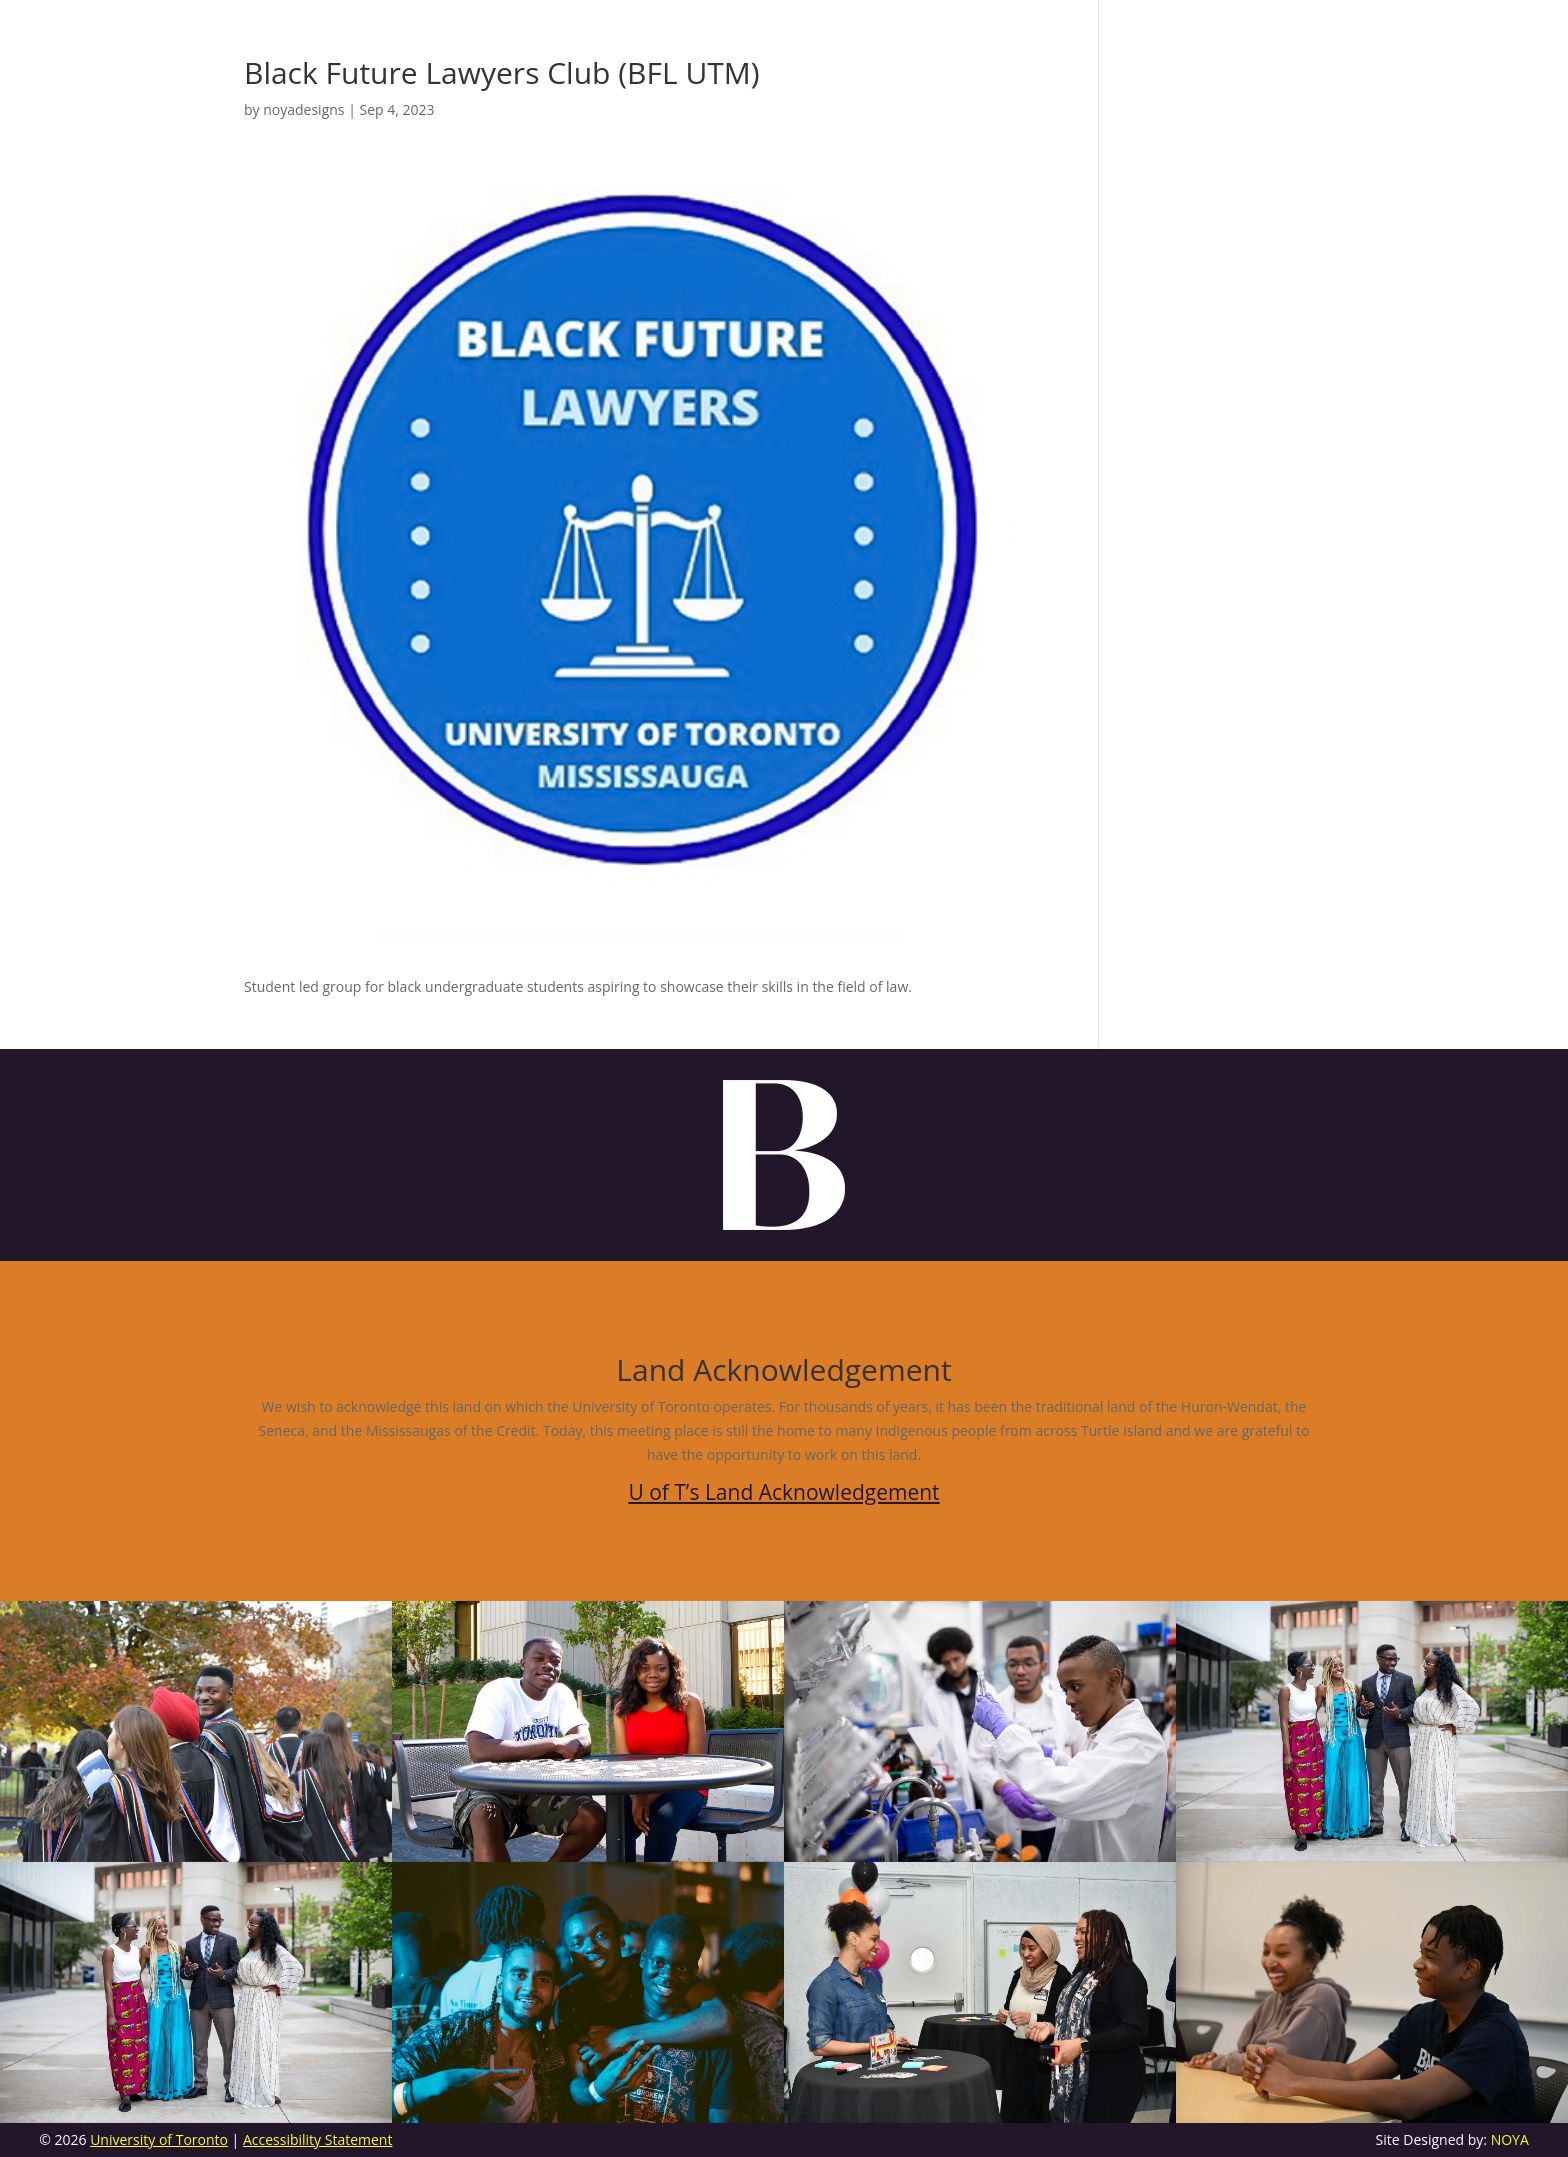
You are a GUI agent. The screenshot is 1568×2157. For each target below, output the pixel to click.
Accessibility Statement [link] (318, 2139)
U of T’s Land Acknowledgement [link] (783, 1492)
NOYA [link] (1510, 2139)
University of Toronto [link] (159, 2139)
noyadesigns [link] (303, 109)
